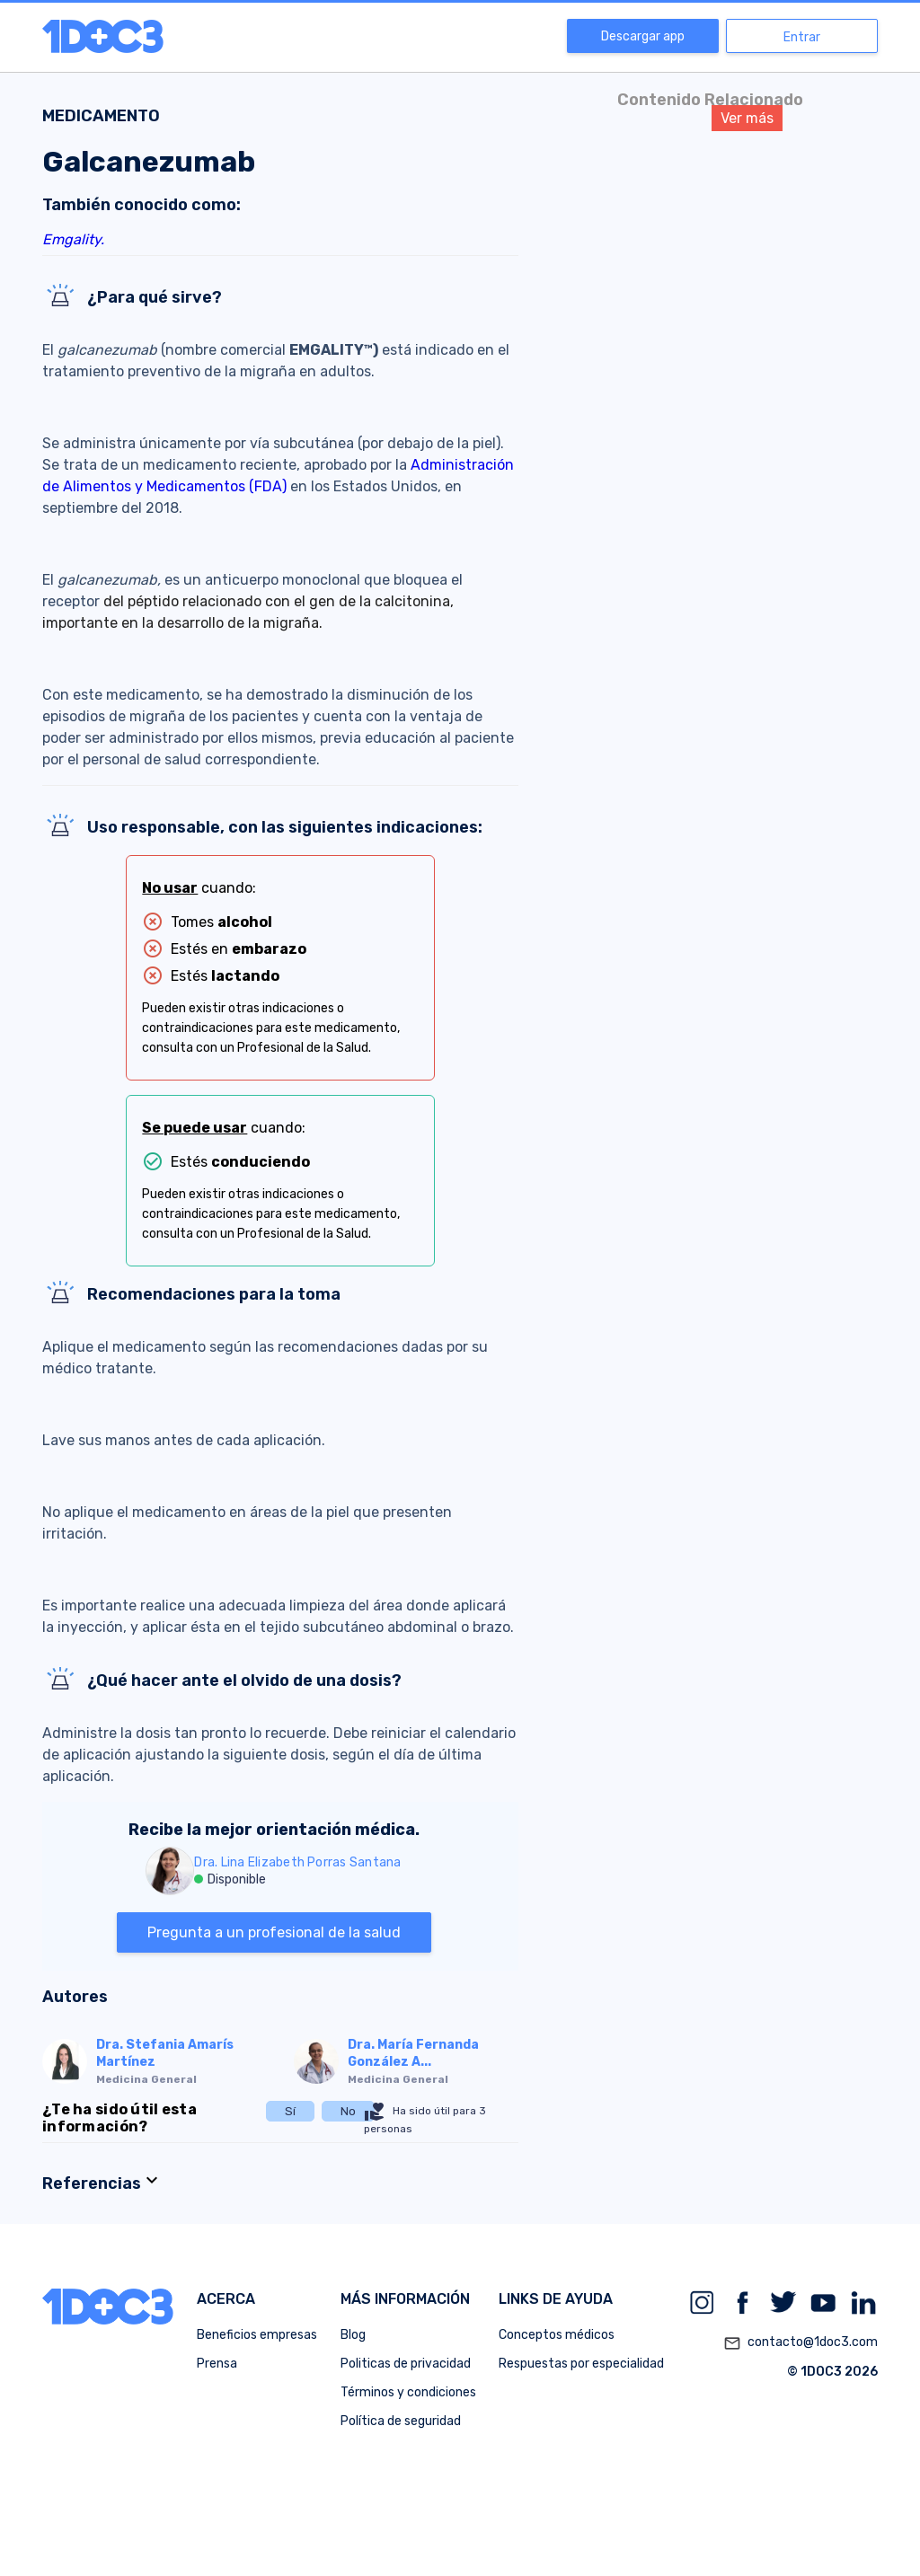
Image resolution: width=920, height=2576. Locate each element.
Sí (290, 2111)
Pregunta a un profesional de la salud (274, 1932)
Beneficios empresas (257, 2334)
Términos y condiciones (408, 2392)
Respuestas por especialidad (581, 2363)
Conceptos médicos (557, 2334)
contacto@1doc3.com (800, 2343)
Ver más (747, 118)
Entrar (801, 37)
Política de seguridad (401, 2421)
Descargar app (643, 36)
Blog (353, 2334)
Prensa (217, 2363)
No (348, 2111)
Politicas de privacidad (406, 2363)
